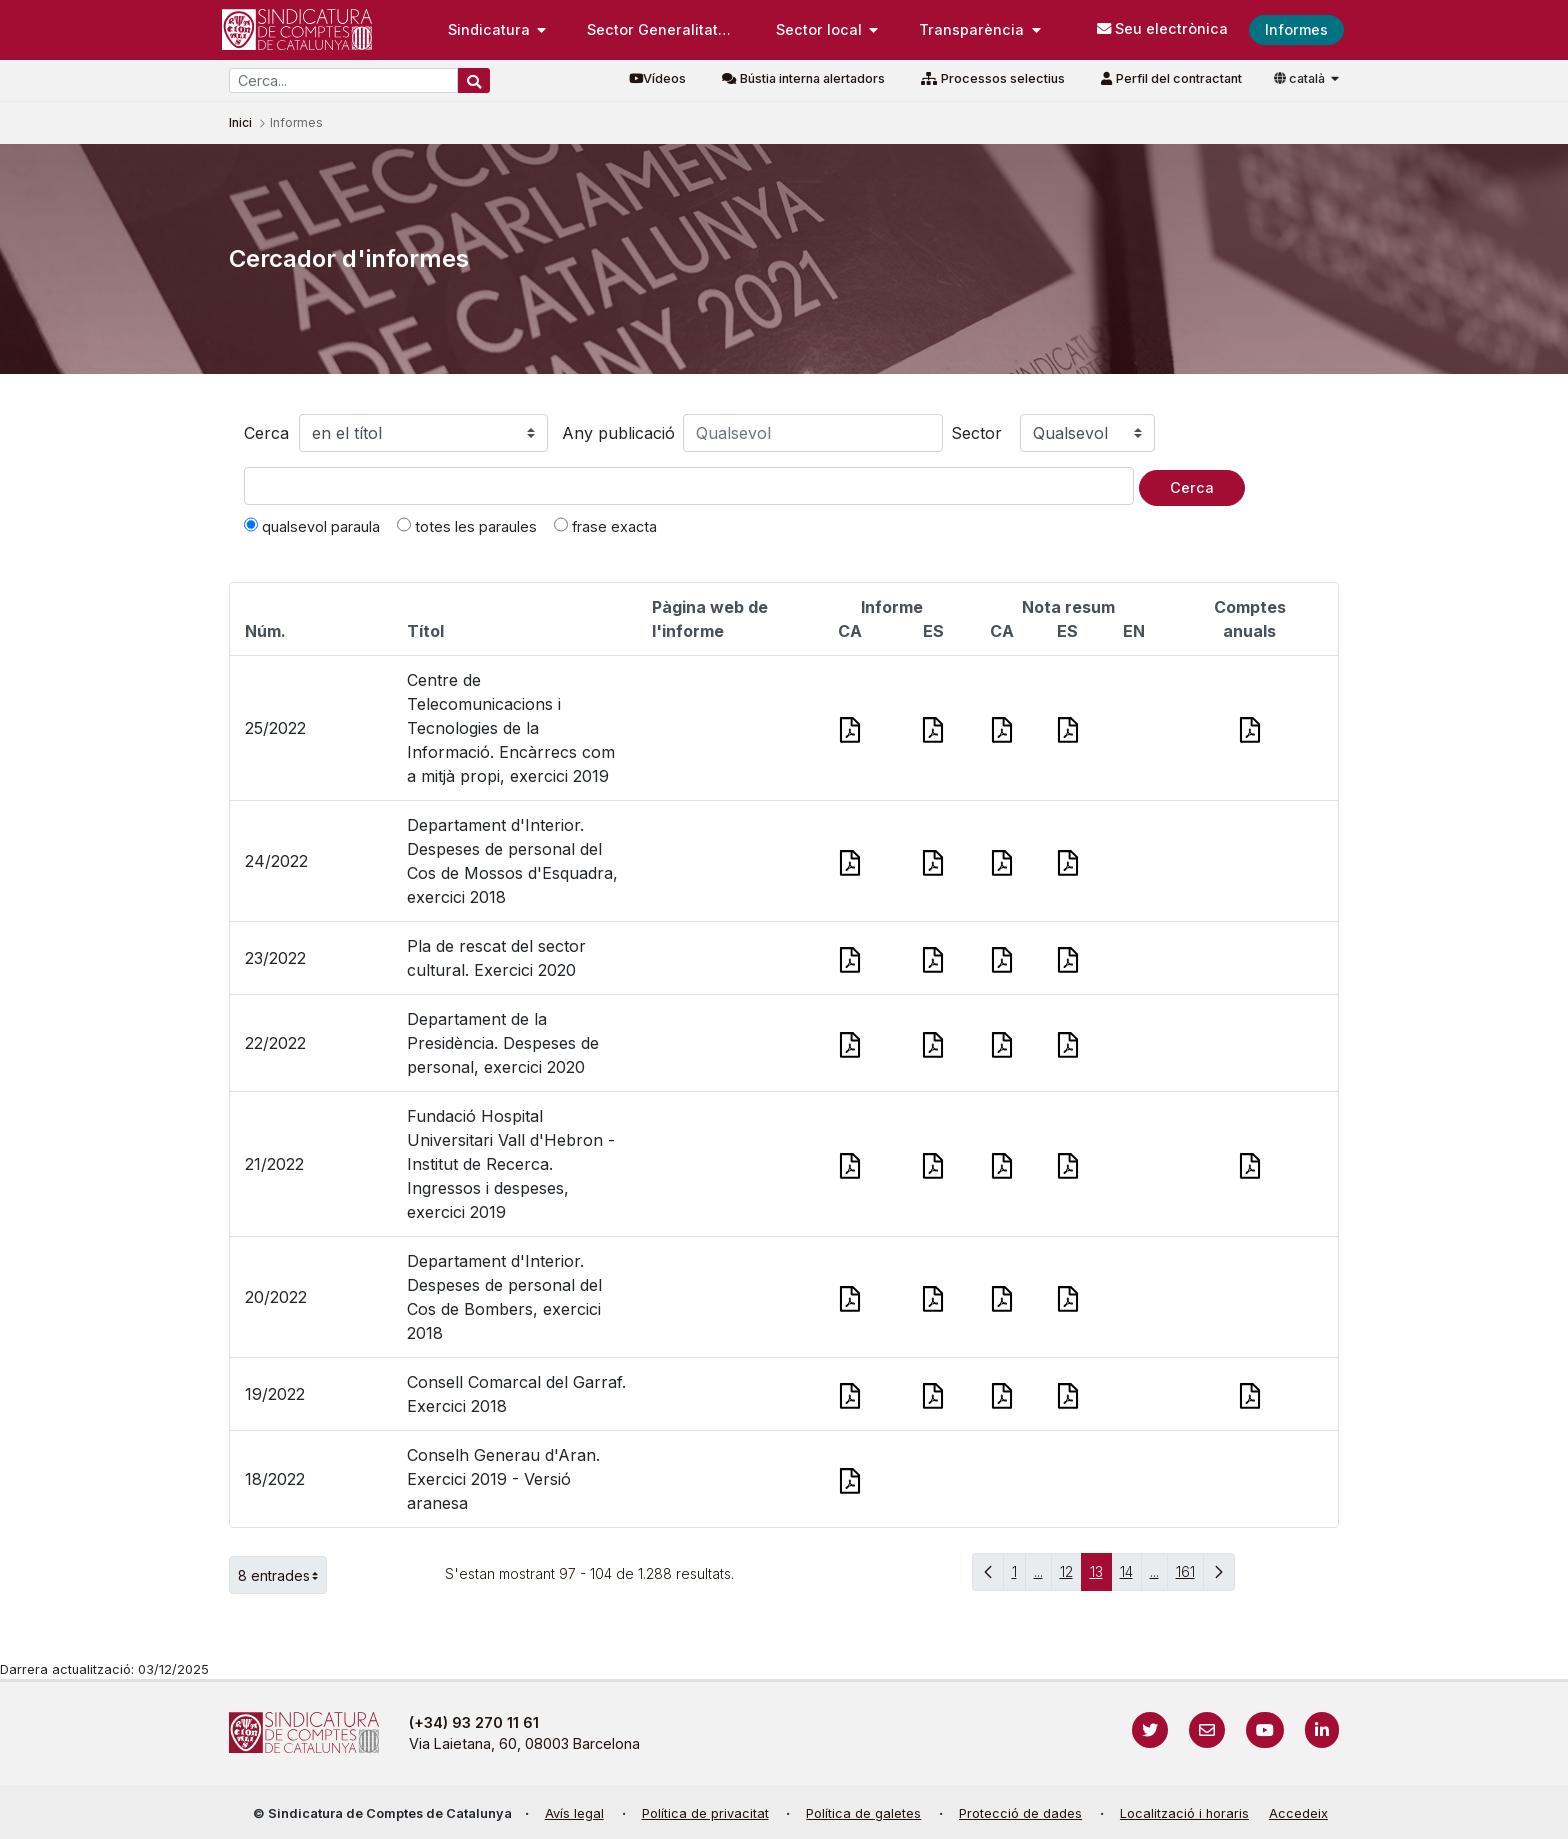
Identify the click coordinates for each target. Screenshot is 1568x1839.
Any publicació (618, 433)
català (1301, 78)
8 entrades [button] (282, 1575)
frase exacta (605, 526)
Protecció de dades (1020, 1813)
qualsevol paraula (312, 526)
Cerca (266, 433)
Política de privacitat (705, 1813)
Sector (976, 433)
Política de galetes (863, 1813)
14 (1131, 1576)
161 (1190, 1576)
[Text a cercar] (689, 486)
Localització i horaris (1184, 1813)
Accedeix (1298, 1813)
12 (1071, 1576)
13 (1101, 1576)
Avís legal (574, 1813)
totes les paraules (467, 526)
